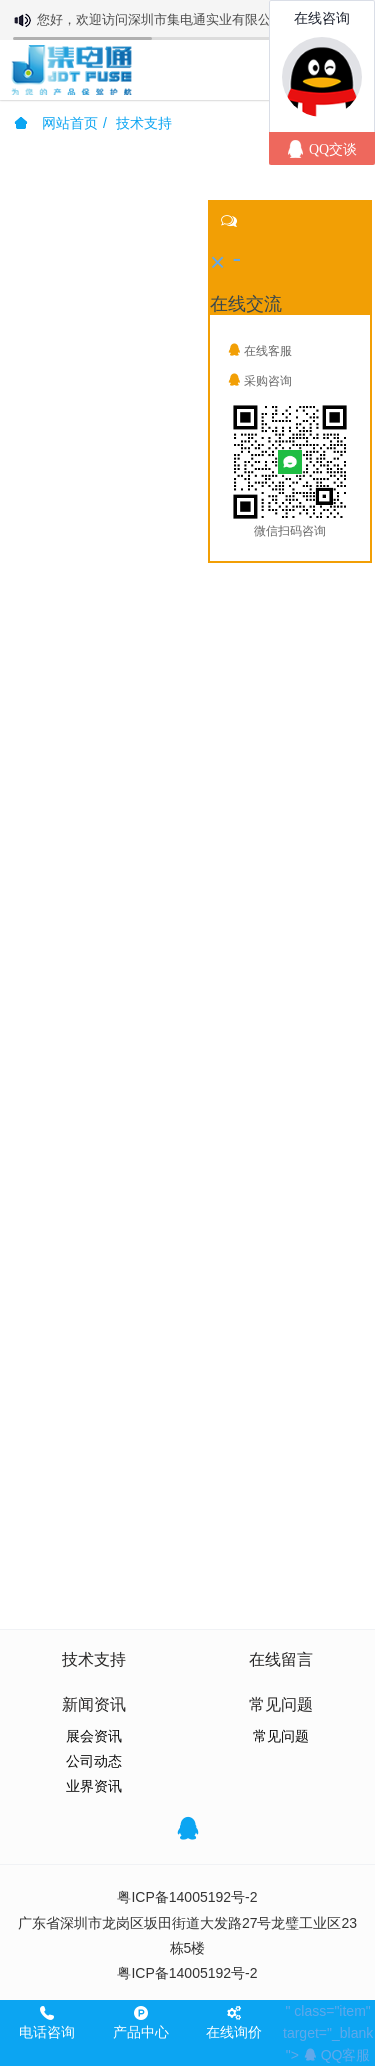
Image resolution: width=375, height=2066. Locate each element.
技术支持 (144, 123)
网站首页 (56, 123)
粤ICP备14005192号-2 (187, 1897)
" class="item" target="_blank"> (328, 2033)
